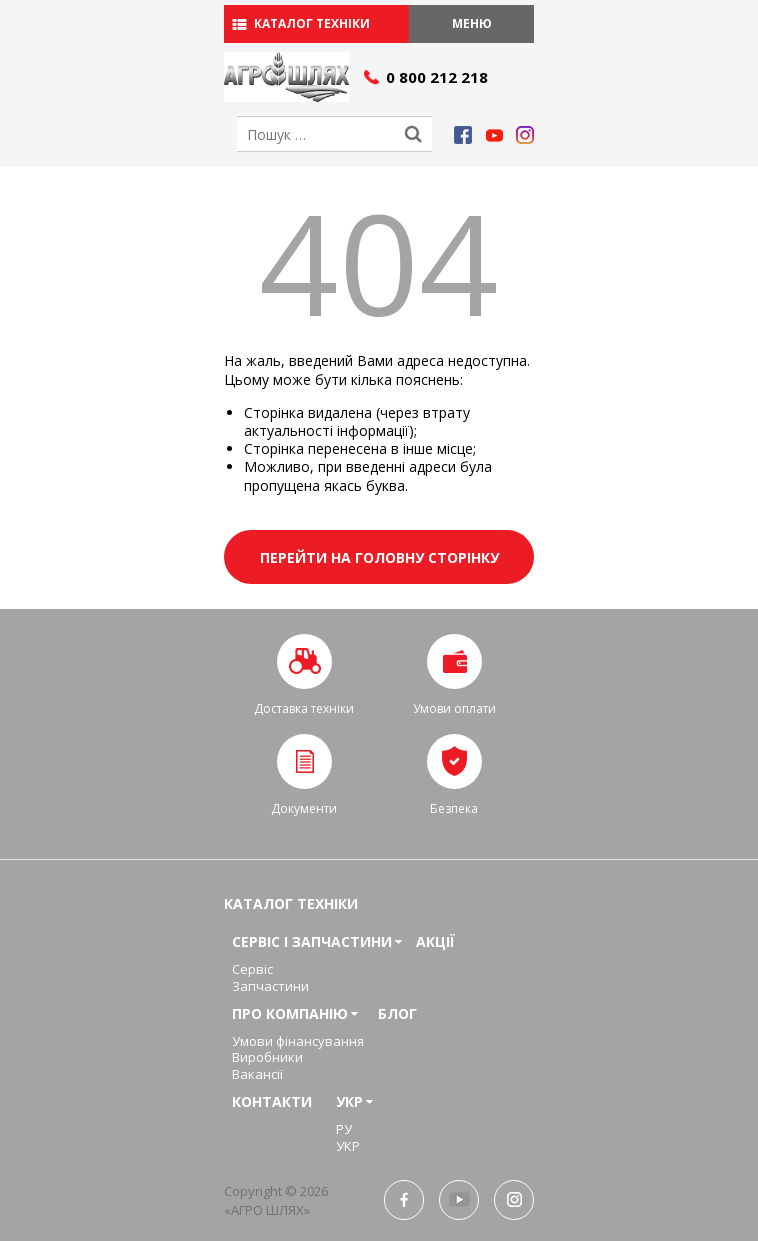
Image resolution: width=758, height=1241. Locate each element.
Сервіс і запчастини (312, 941)
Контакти (272, 1101)
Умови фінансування (298, 1041)
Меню (472, 23)
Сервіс (252, 969)
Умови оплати (454, 708)
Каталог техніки (312, 23)
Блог (397, 1013)
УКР (349, 1101)
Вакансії (257, 1074)
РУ (344, 1129)
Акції (435, 941)
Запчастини (270, 986)
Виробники (267, 1057)
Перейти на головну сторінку (379, 557)
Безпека (454, 808)
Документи (304, 808)
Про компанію (290, 1013)
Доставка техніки (304, 708)
